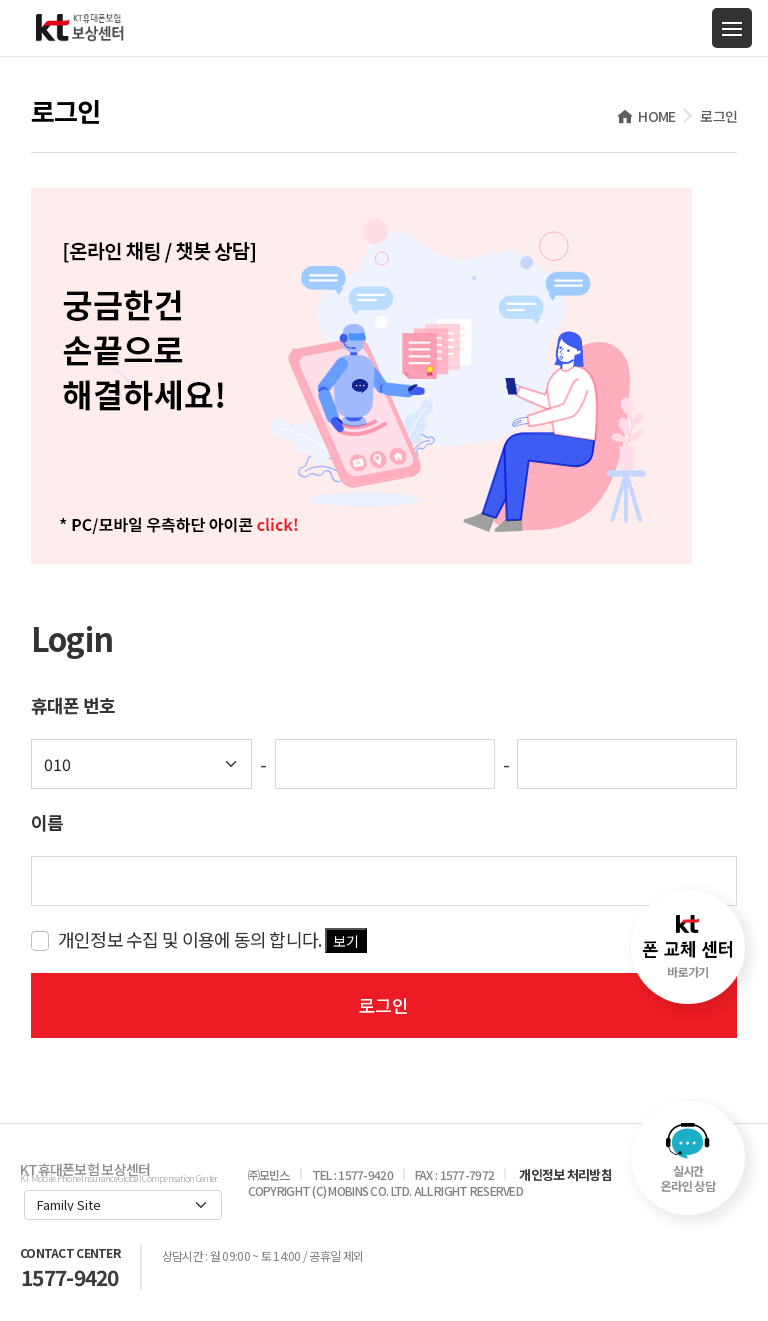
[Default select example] (142, 764)
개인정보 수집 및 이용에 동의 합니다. (212, 939)
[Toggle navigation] (732, 28)
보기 (346, 941)
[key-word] (384, 881)
